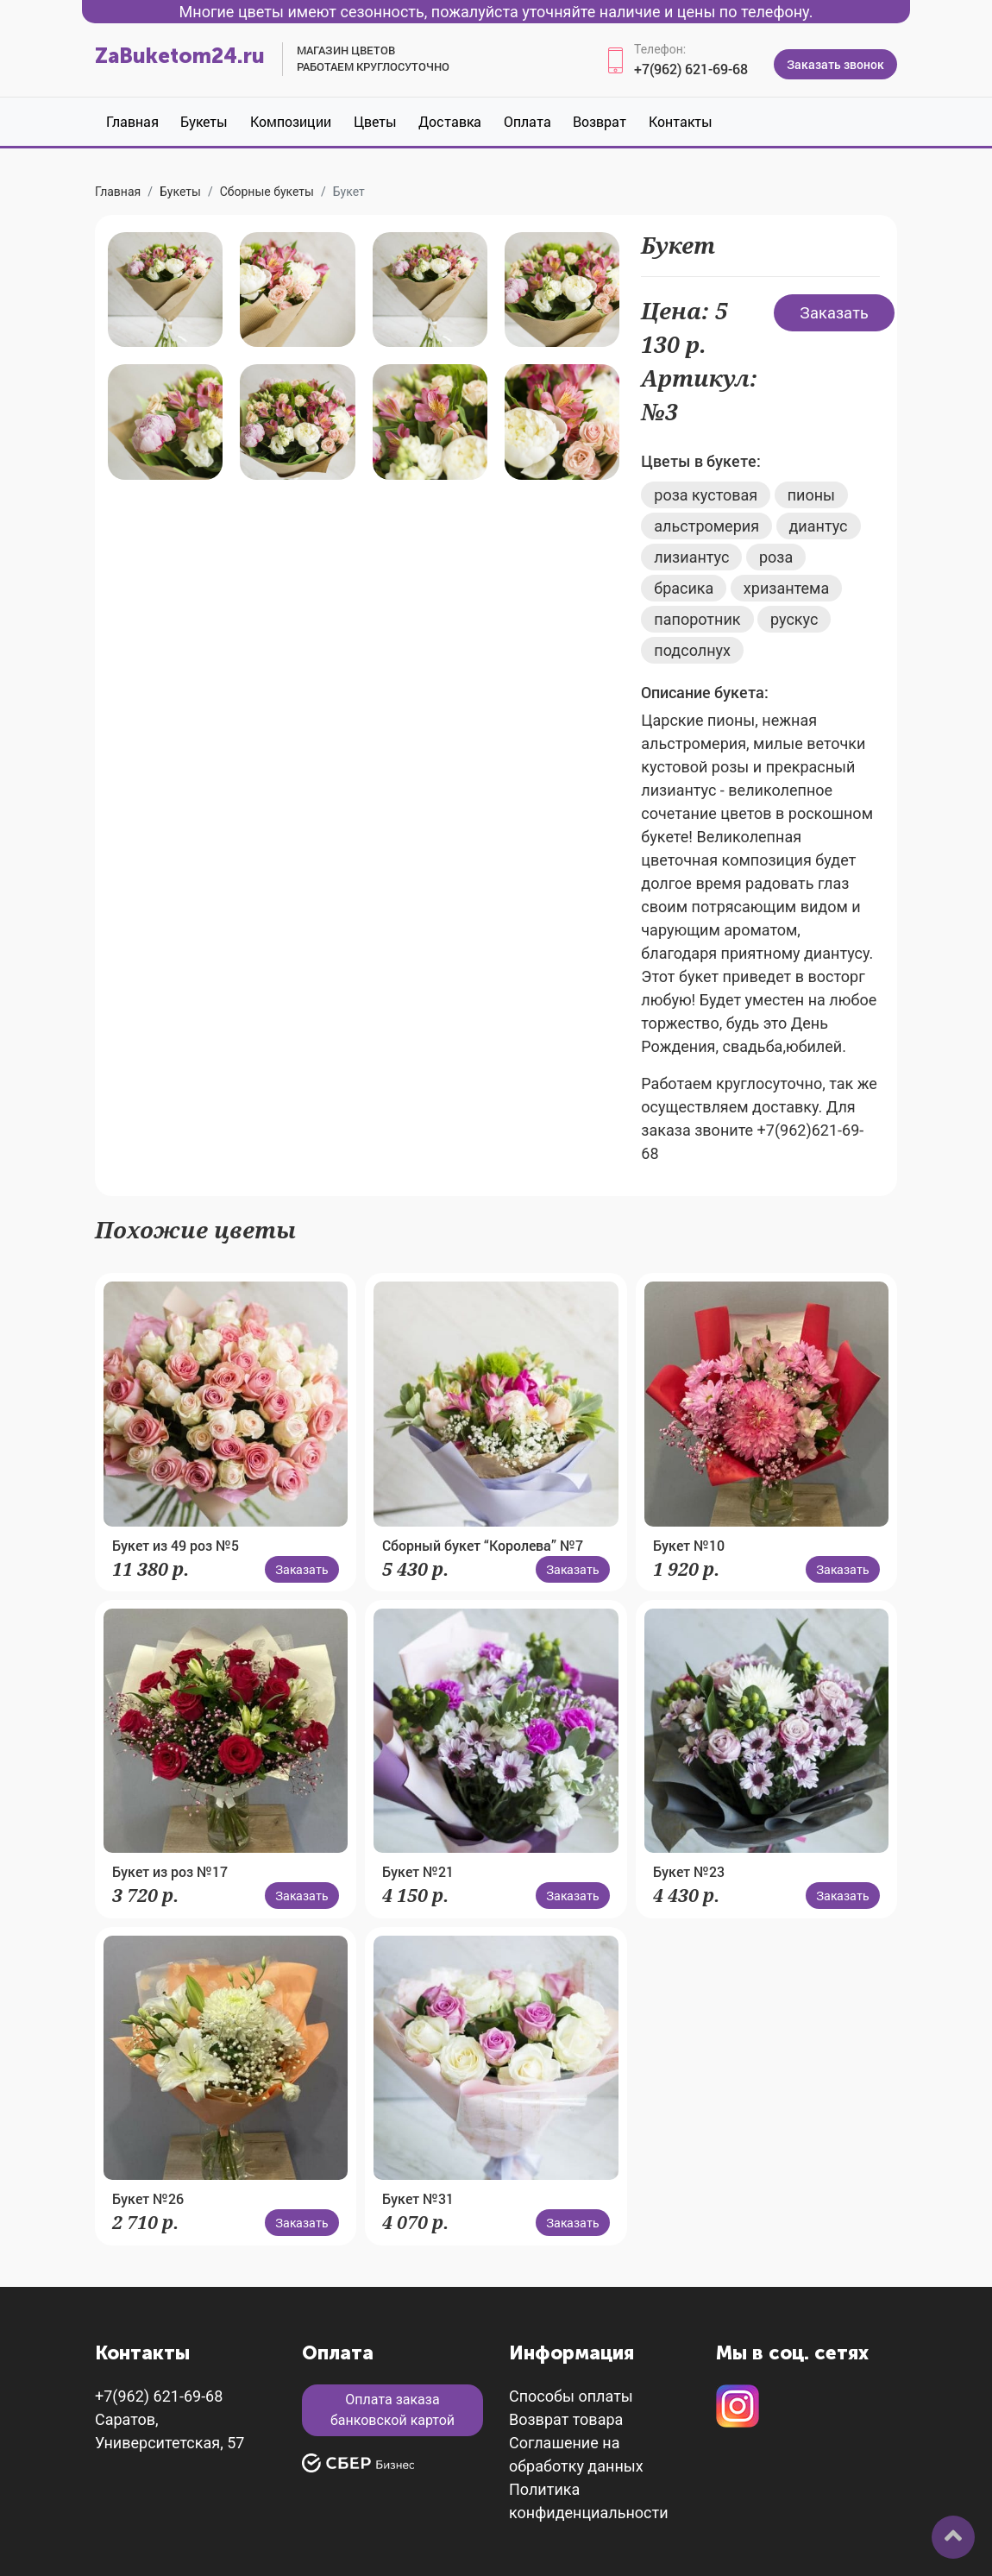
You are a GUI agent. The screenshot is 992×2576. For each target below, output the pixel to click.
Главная (132, 121)
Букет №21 (418, 1871)
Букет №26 (148, 2198)
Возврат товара (566, 2419)
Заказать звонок (835, 64)
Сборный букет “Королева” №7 (482, 1545)
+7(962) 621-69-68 (691, 69)
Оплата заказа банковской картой (392, 2409)
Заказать (834, 312)
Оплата (527, 121)
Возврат (599, 121)
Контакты (681, 121)
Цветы (375, 121)
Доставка (449, 121)
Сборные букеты (267, 191)
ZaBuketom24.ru (180, 55)
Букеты (204, 121)
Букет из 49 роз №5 (175, 1545)
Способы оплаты (571, 2396)
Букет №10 (689, 1545)
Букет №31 (418, 2198)
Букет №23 (689, 1871)
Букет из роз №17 (170, 1871)
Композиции (290, 121)
